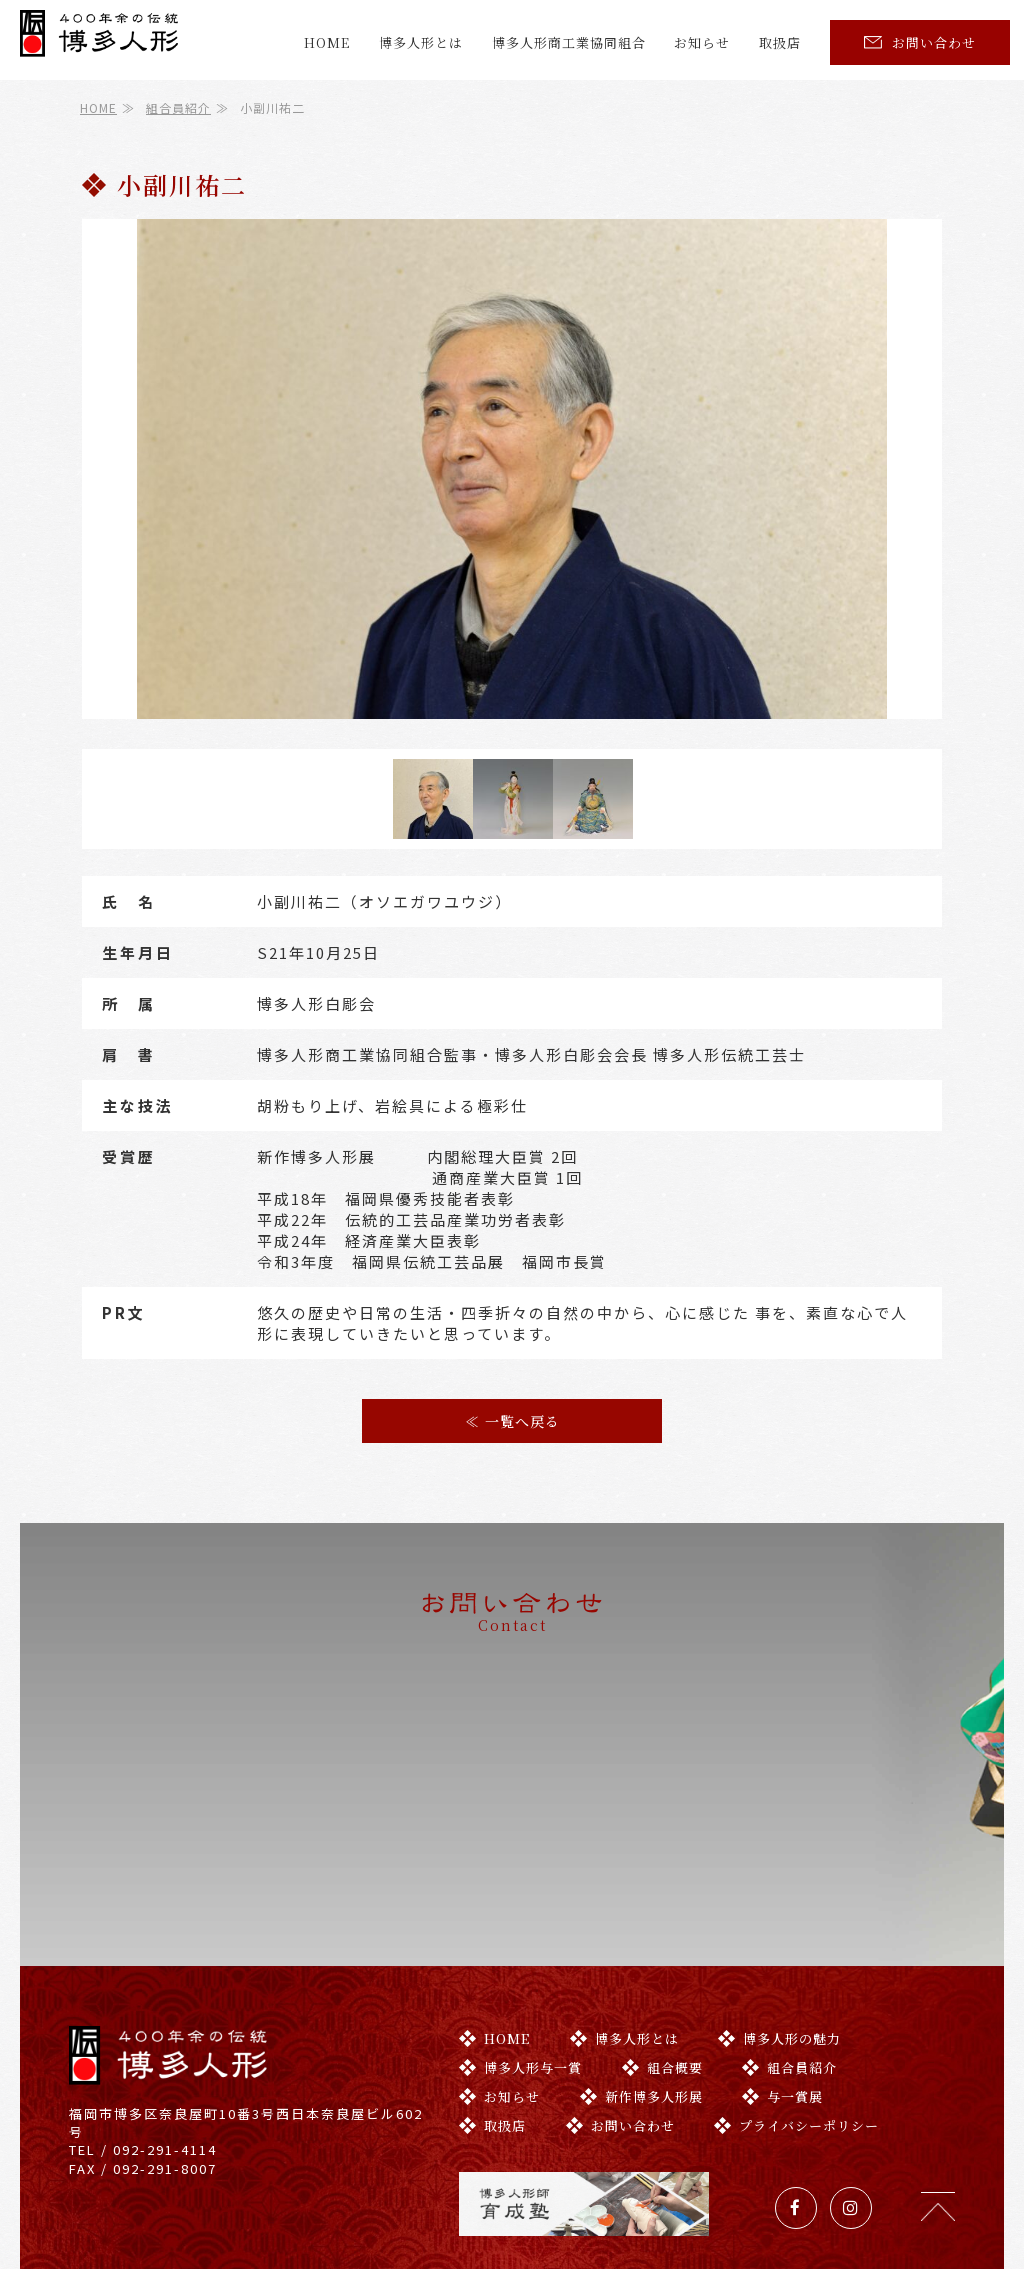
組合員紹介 (178, 107)
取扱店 (780, 42)
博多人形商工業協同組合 (569, 42)
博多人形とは (421, 42)
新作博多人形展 (641, 2017)
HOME (327, 42)
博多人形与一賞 (520, 1988)
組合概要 (662, 1988)
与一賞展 (782, 2017)
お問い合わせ (920, 42)
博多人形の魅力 (779, 1959)
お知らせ (702, 42)
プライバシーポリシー (796, 2046)
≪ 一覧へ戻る (512, 1421)
